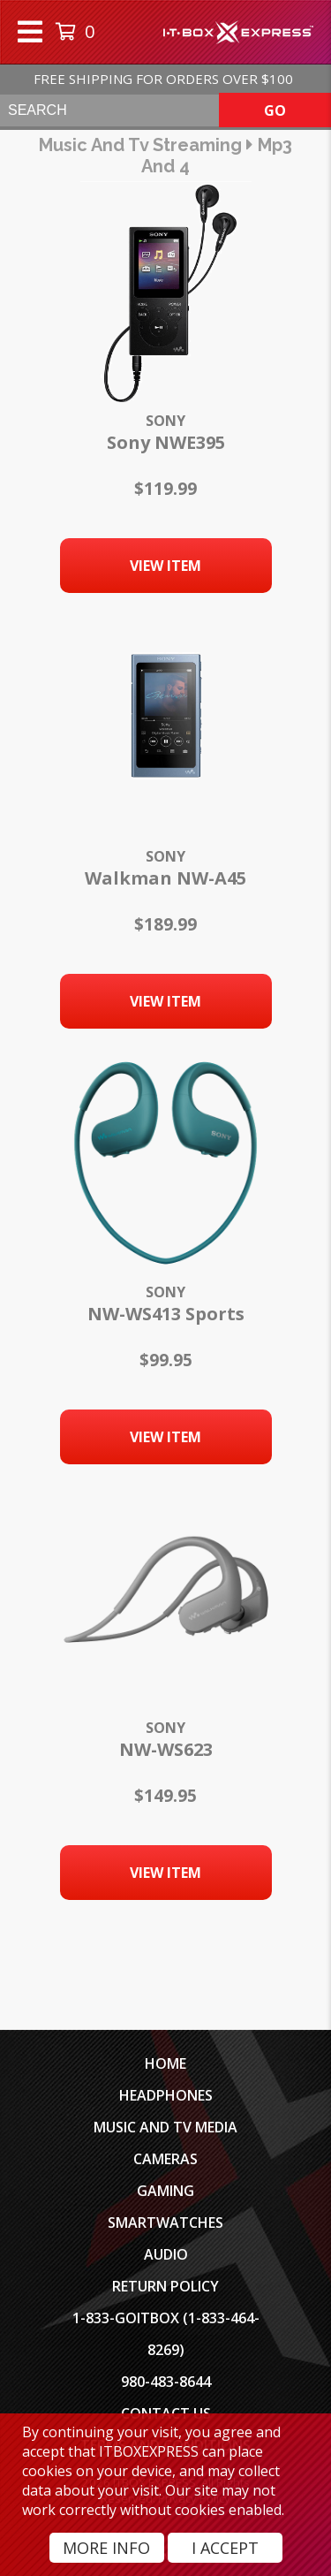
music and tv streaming (140, 145)
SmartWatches (165, 2222)
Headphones (166, 2095)
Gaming (165, 2190)
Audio (166, 2254)
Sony (165, 420)
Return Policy (165, 2286)
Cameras (165, 2159)
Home (165, 2063)
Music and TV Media (165, 2127)
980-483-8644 (166, 2381)
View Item (165, 565)
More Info (106, 2547)
